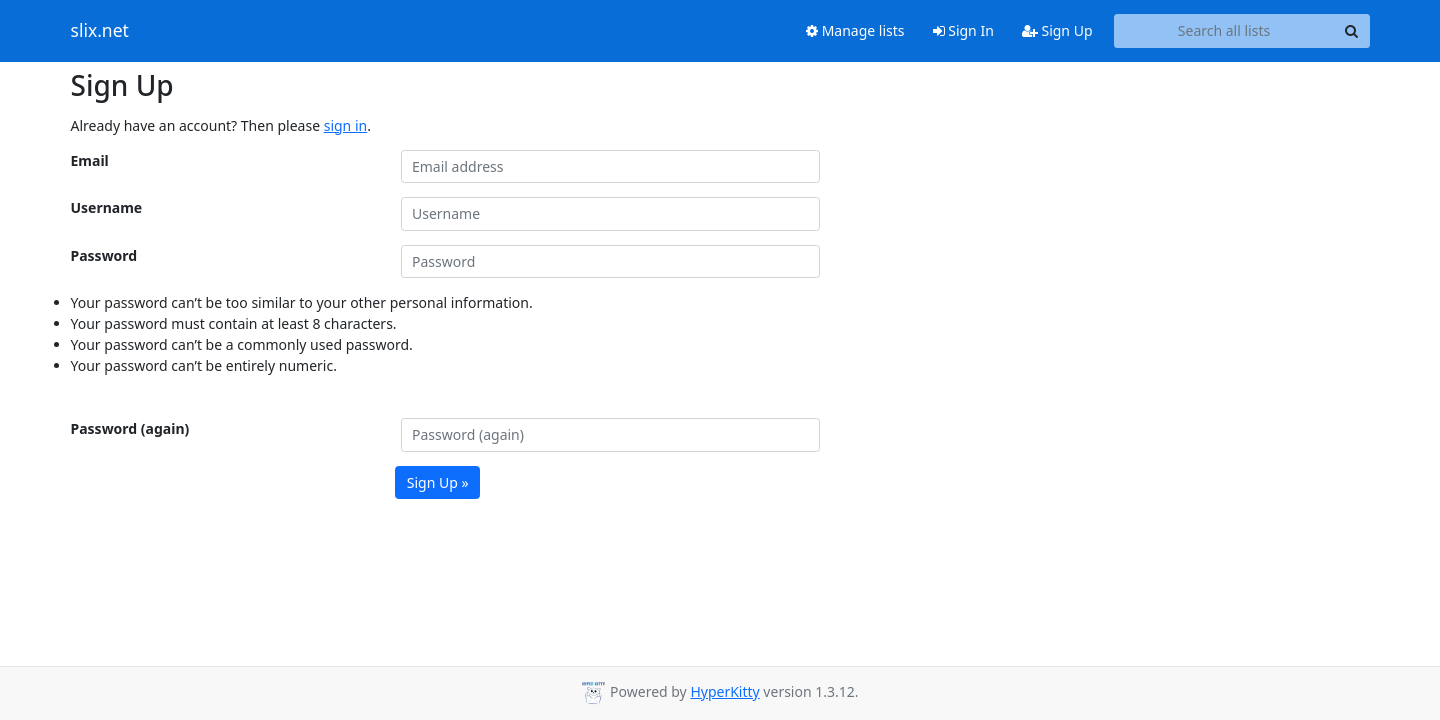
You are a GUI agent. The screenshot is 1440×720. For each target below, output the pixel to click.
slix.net (100, 31)
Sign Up (1057, 30)
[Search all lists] (1224, 31)
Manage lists (855, 30)
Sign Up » (438, 482)
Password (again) (130, 428)
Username (107, 207)
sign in (345, 125)
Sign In (963, 30)
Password (104, 255)
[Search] (1352, 31)
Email (90, 160)
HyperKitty (724, 691)
